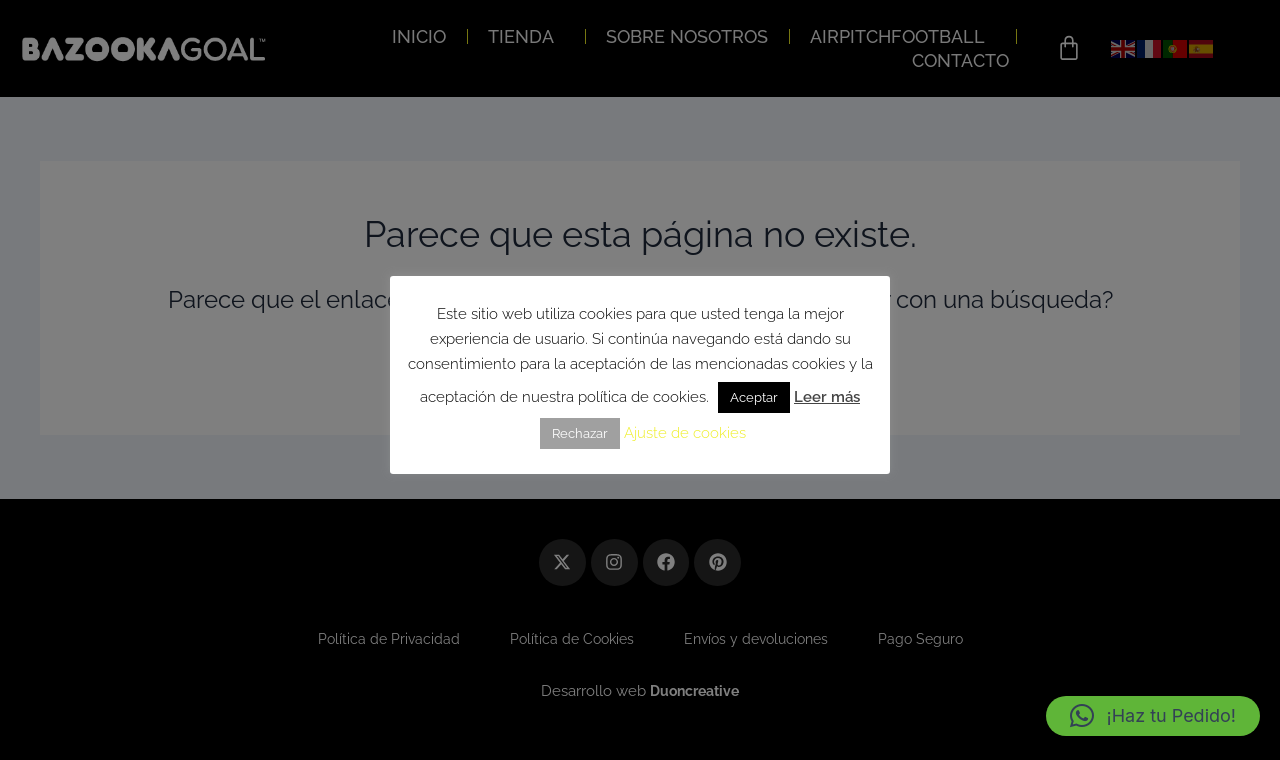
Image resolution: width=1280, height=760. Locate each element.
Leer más (827, 397)
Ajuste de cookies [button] (685, 433)
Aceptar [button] (754, 397)
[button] (1153, 716)
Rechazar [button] (580, 433)
